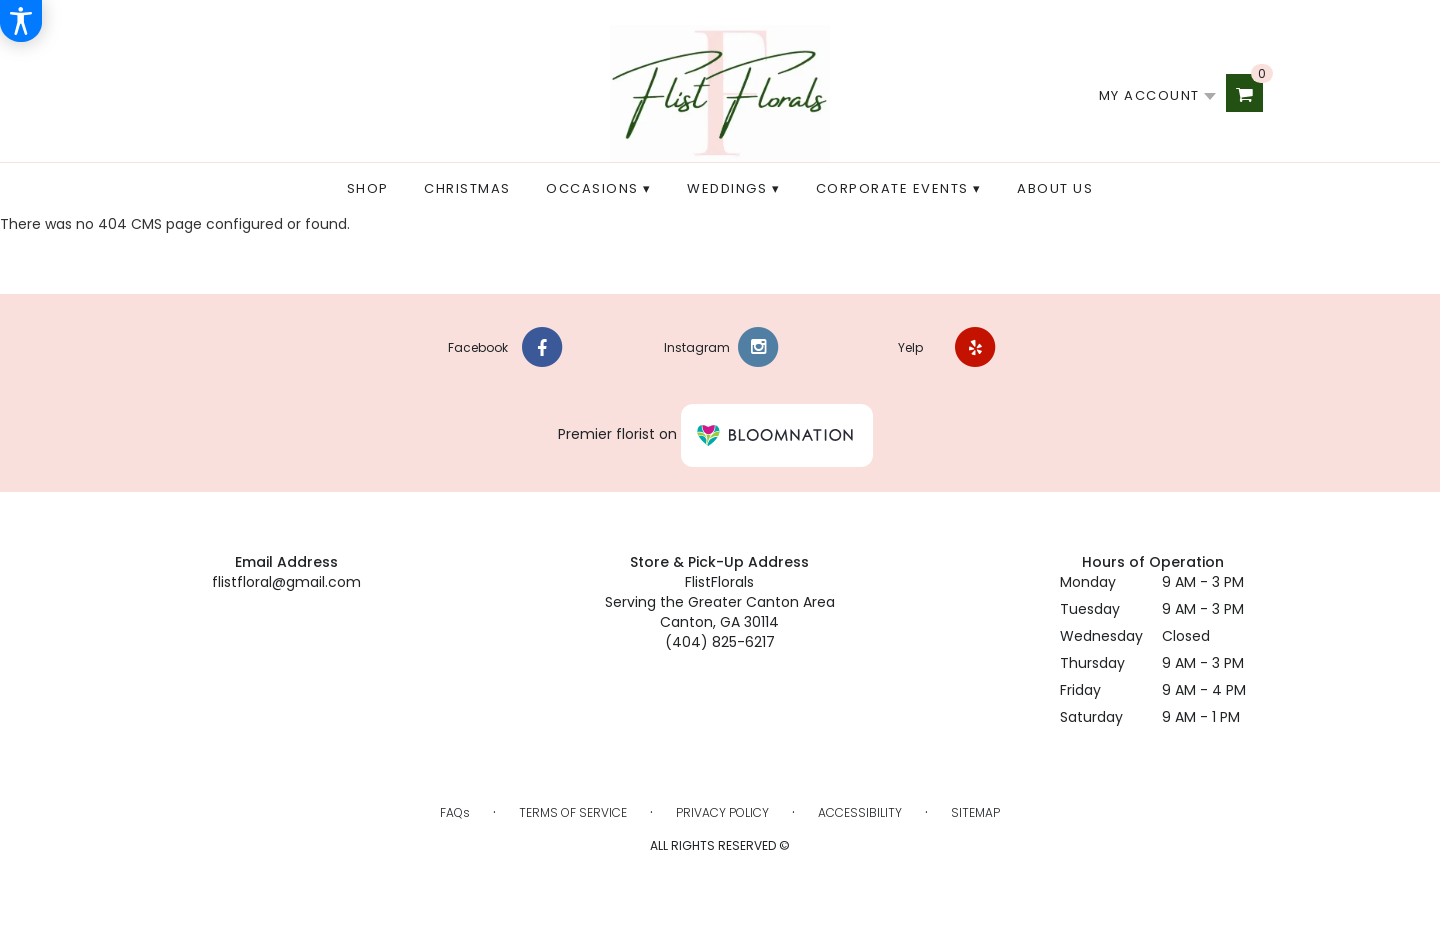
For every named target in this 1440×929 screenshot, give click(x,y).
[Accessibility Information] (21, 21)
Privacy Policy (722, 812)
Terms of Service (573, 812)
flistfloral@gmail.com (286, 582)
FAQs (455, 812)
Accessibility (860, 812)
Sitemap (975, 812)
